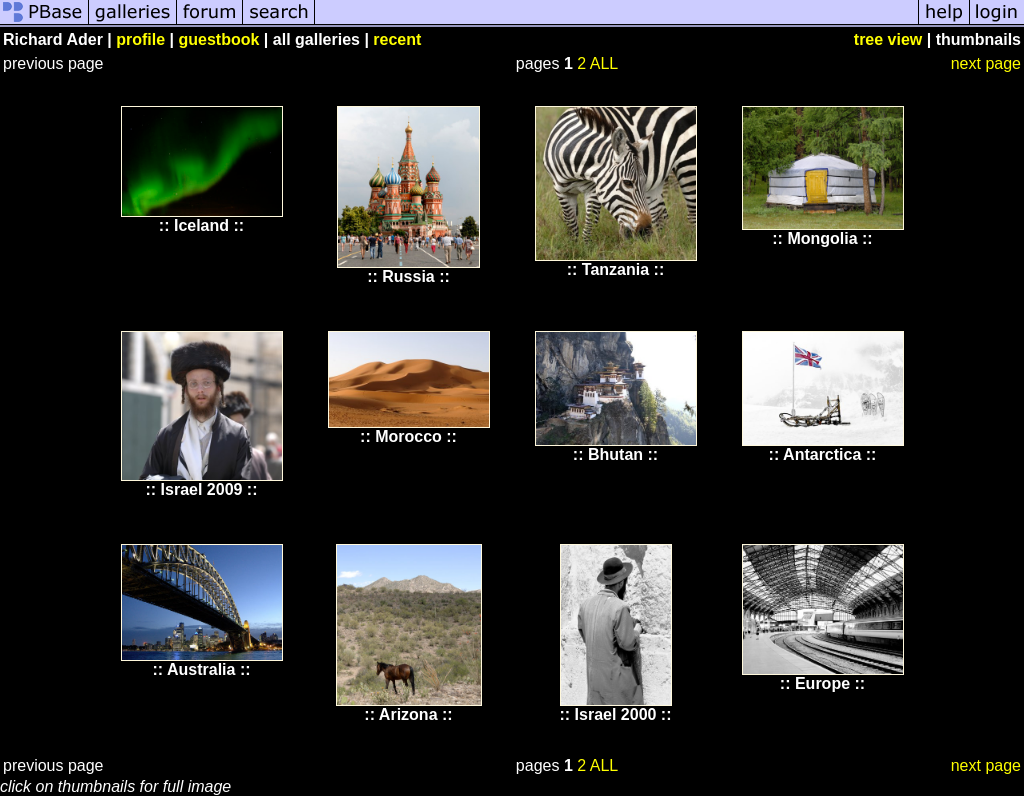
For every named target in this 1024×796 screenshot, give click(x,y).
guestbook (219, 39)
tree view (888, 39)
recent (397, 39)
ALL (604, 63)
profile (140, 39)
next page (986, 63)
